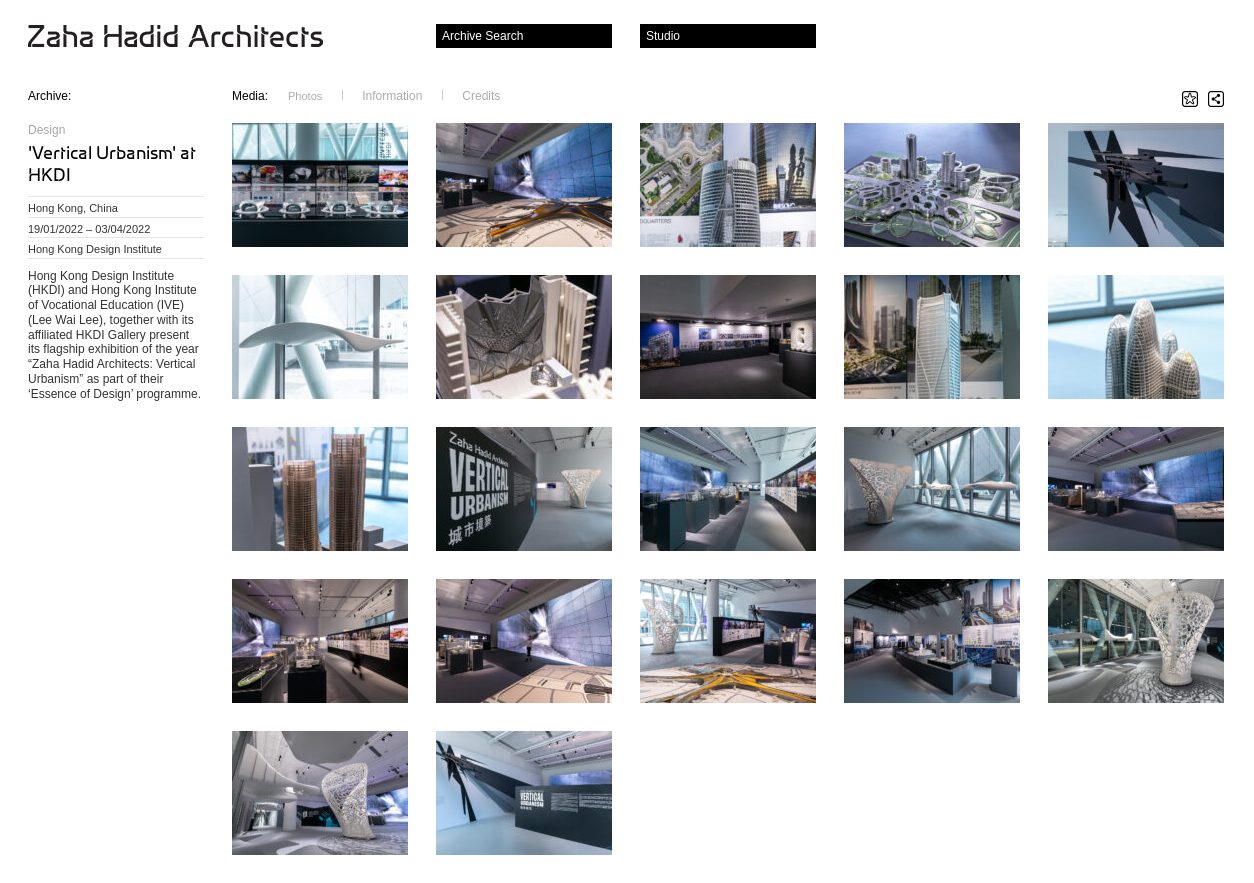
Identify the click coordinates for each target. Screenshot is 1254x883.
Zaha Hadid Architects (191, 38)
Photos (305, 96)
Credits (481, 95)
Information (392, 95)
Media (250, 95)
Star (1190, 99)
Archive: (49, 96)
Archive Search (482, 36)
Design (46, 130)
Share (1216, 99)
